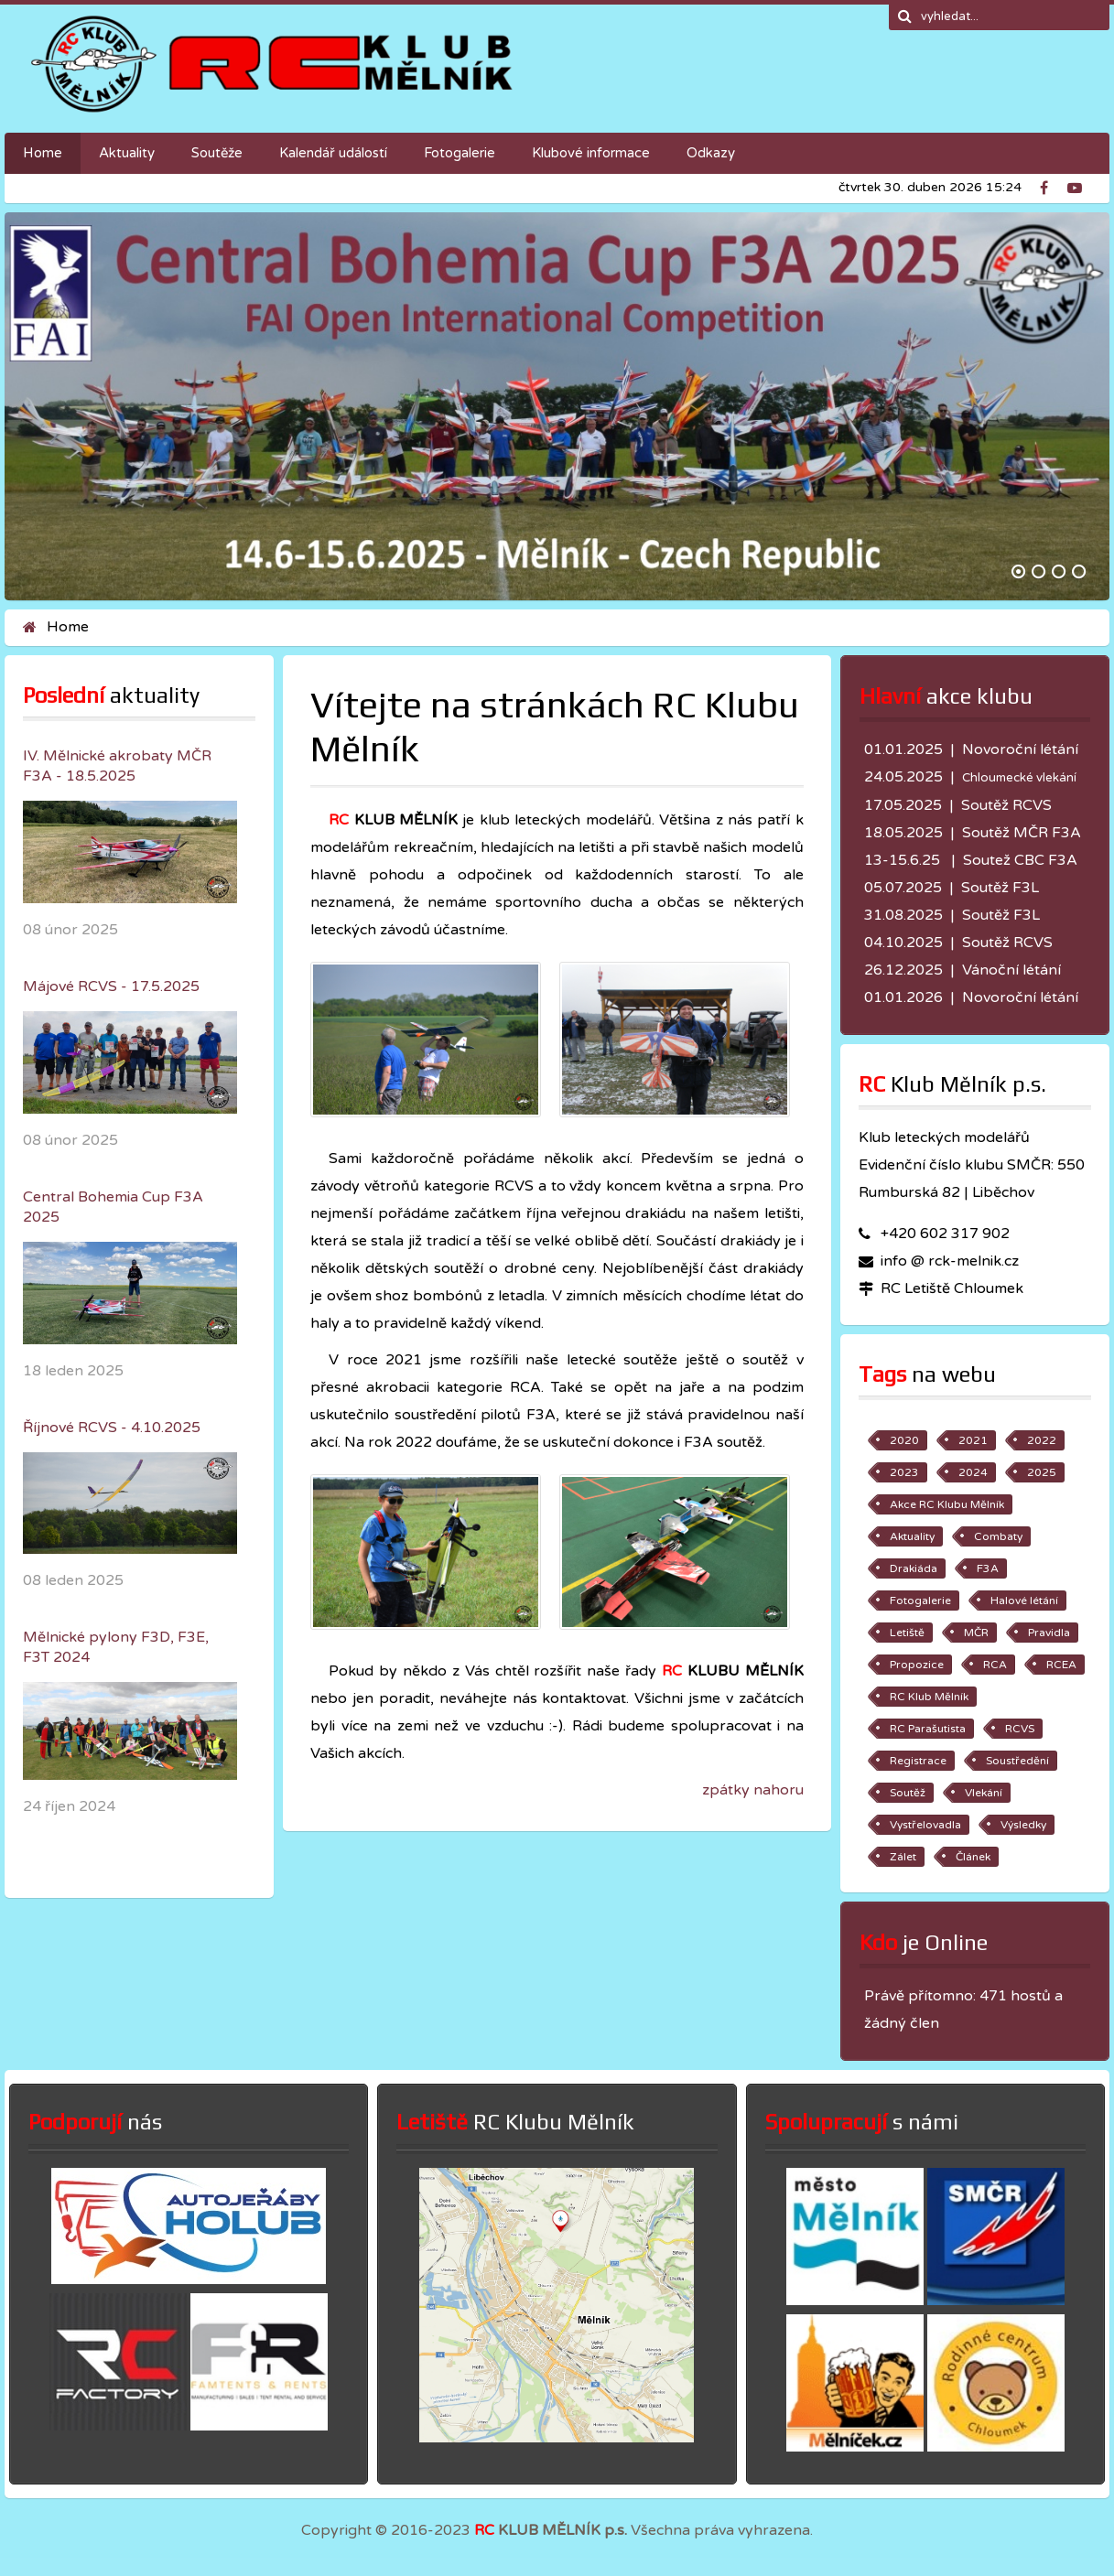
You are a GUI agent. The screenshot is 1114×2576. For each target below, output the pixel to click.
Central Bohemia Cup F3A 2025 (113, 1207)
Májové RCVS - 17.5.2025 (111, 986)
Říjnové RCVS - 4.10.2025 (111, 1427)
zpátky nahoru (753, 1790)
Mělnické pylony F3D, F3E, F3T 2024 (116, 1647)
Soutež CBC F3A (1020, 860)
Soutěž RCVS (1006, 805)
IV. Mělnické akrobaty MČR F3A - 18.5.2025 (117, 766)
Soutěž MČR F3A (1021, 833)
